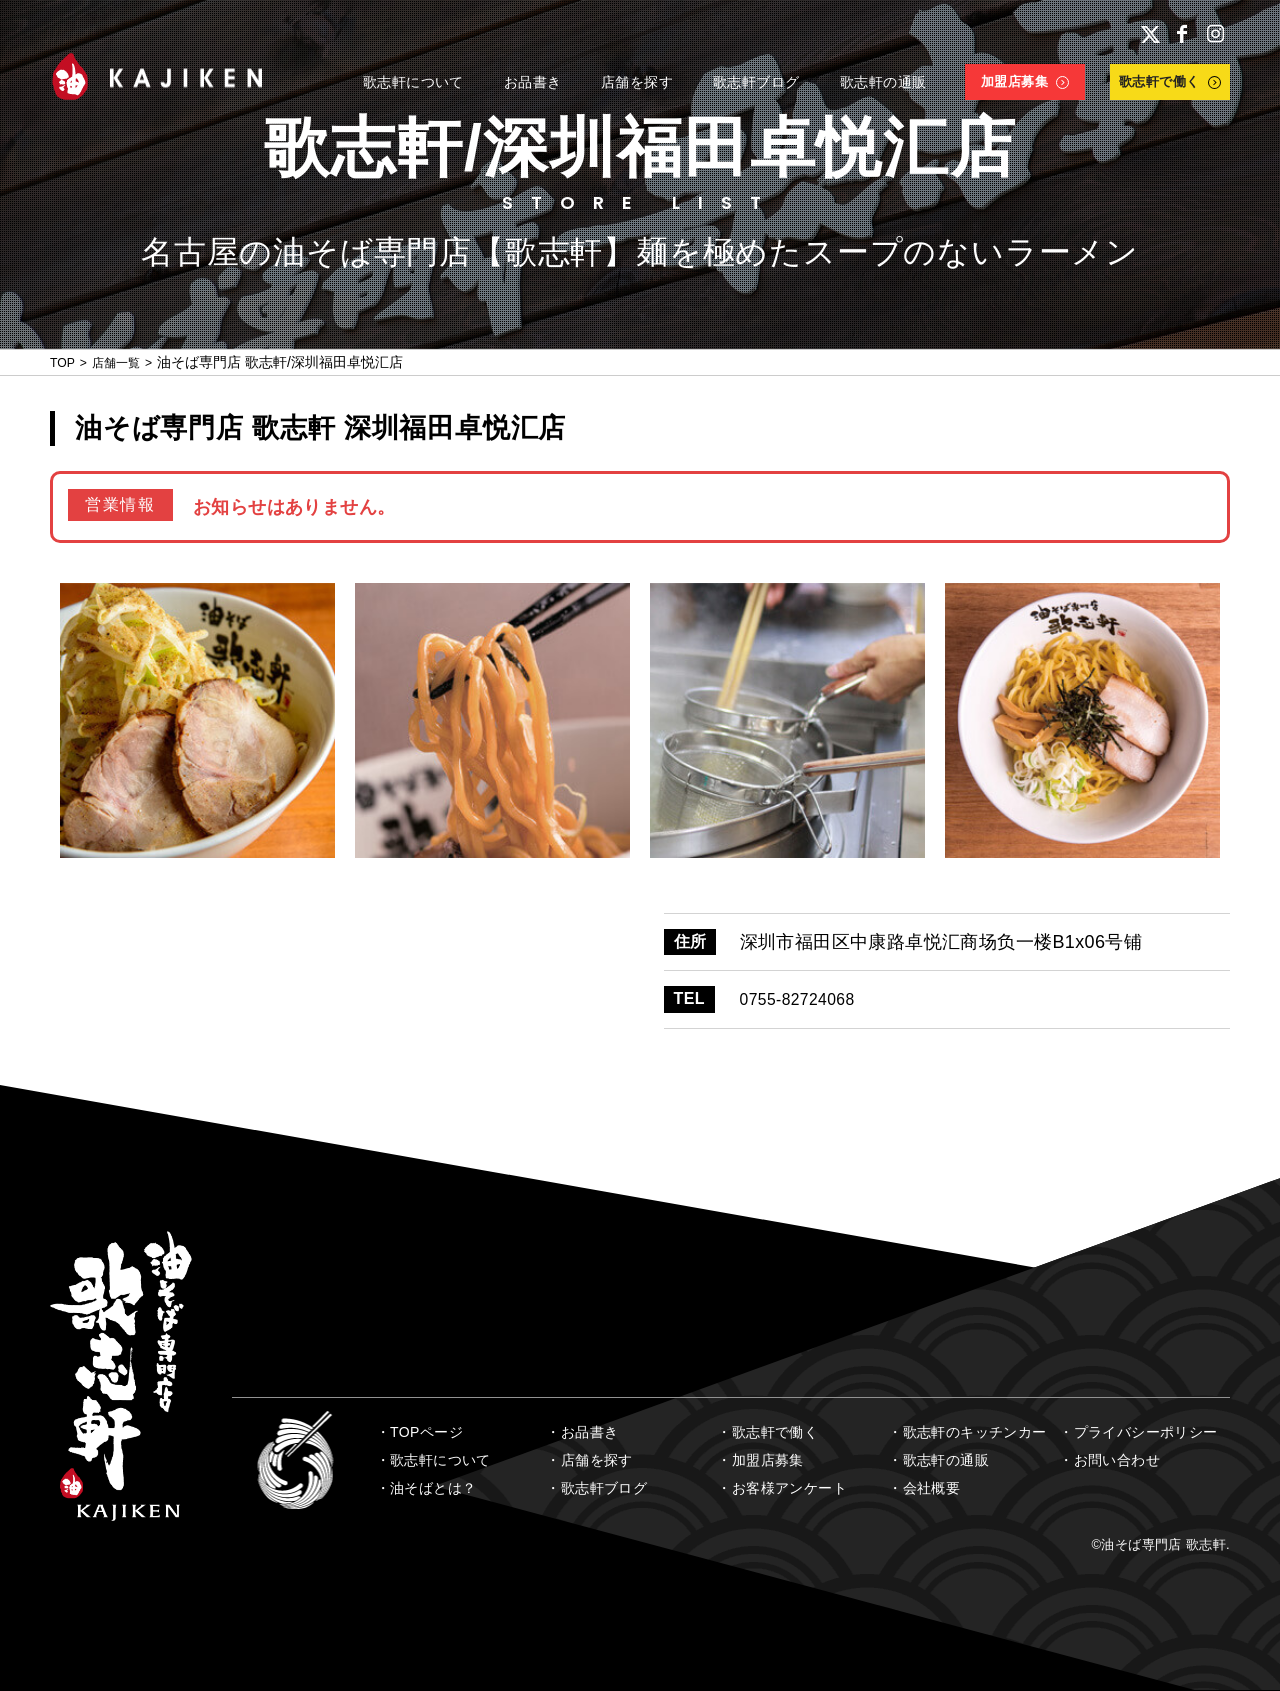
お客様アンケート (789, 1488)
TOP (64, 362)
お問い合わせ (1117, 1460)
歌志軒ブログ (604, 1488)
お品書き (590, 1432)
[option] (197, 720)
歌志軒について (440, 1460)
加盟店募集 (768, 1460)
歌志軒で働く (775, 1432)
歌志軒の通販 (946, 1460)
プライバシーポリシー (1146, 1432)
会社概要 (932, 1488)
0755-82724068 (805, 999)
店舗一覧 (125, 362)
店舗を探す (597, 1460)
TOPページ (426, 1432)
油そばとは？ (433, 1488)
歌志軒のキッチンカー (975, 1432)
